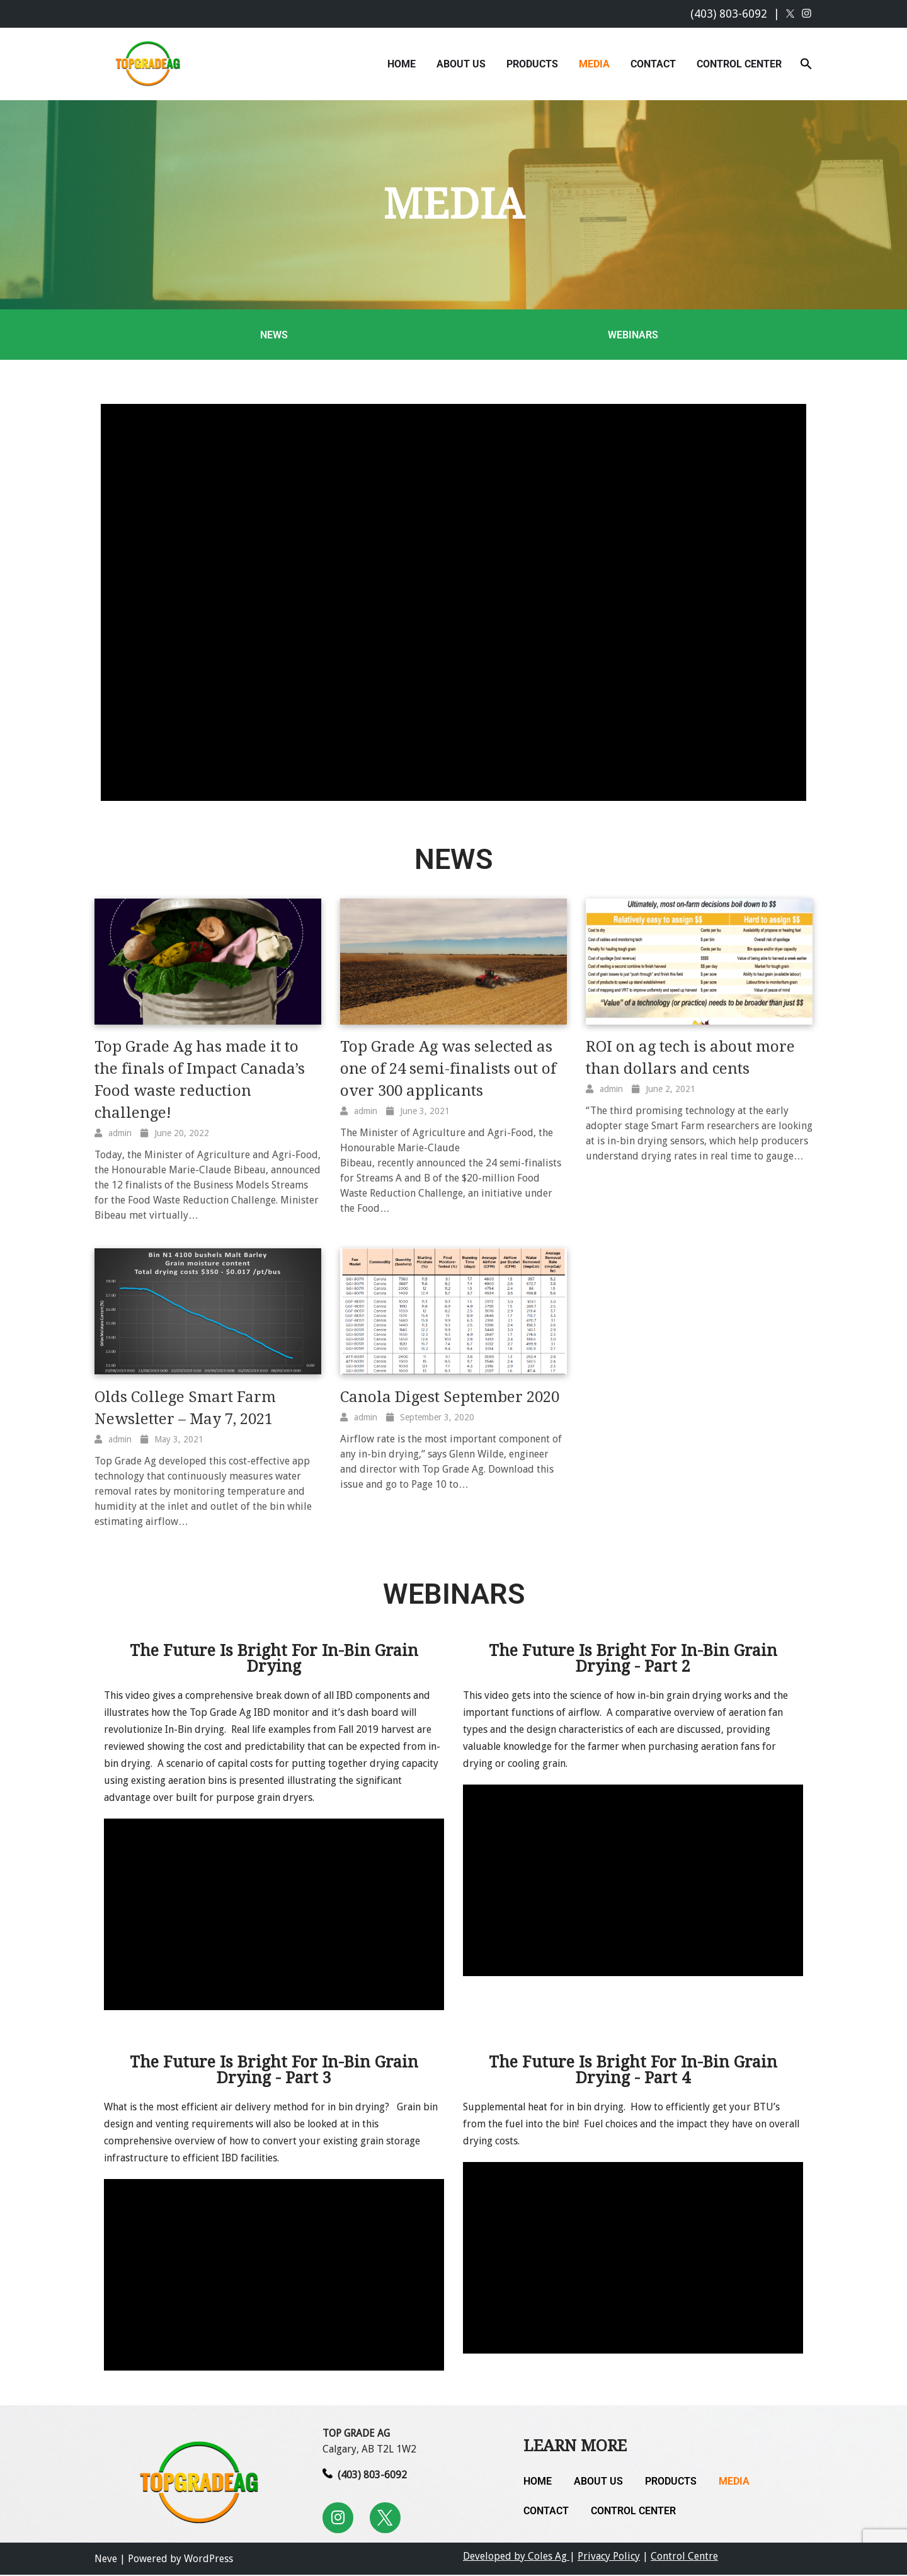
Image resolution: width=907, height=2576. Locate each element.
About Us (461, 64)
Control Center (739, 64)
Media (594, 64)
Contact (653, 64)
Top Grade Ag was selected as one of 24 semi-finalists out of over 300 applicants (448, 1069)
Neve (105, 2560)
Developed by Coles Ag (516, 2557)
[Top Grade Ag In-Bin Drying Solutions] (149, 64)
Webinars (633, 335)
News (274, 335)
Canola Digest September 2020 (449, 1397)
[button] (806, 63)
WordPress (208, 2560)
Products (532, 64)
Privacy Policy (609, 2557)
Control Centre (684, 2557)
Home (401, 64)
